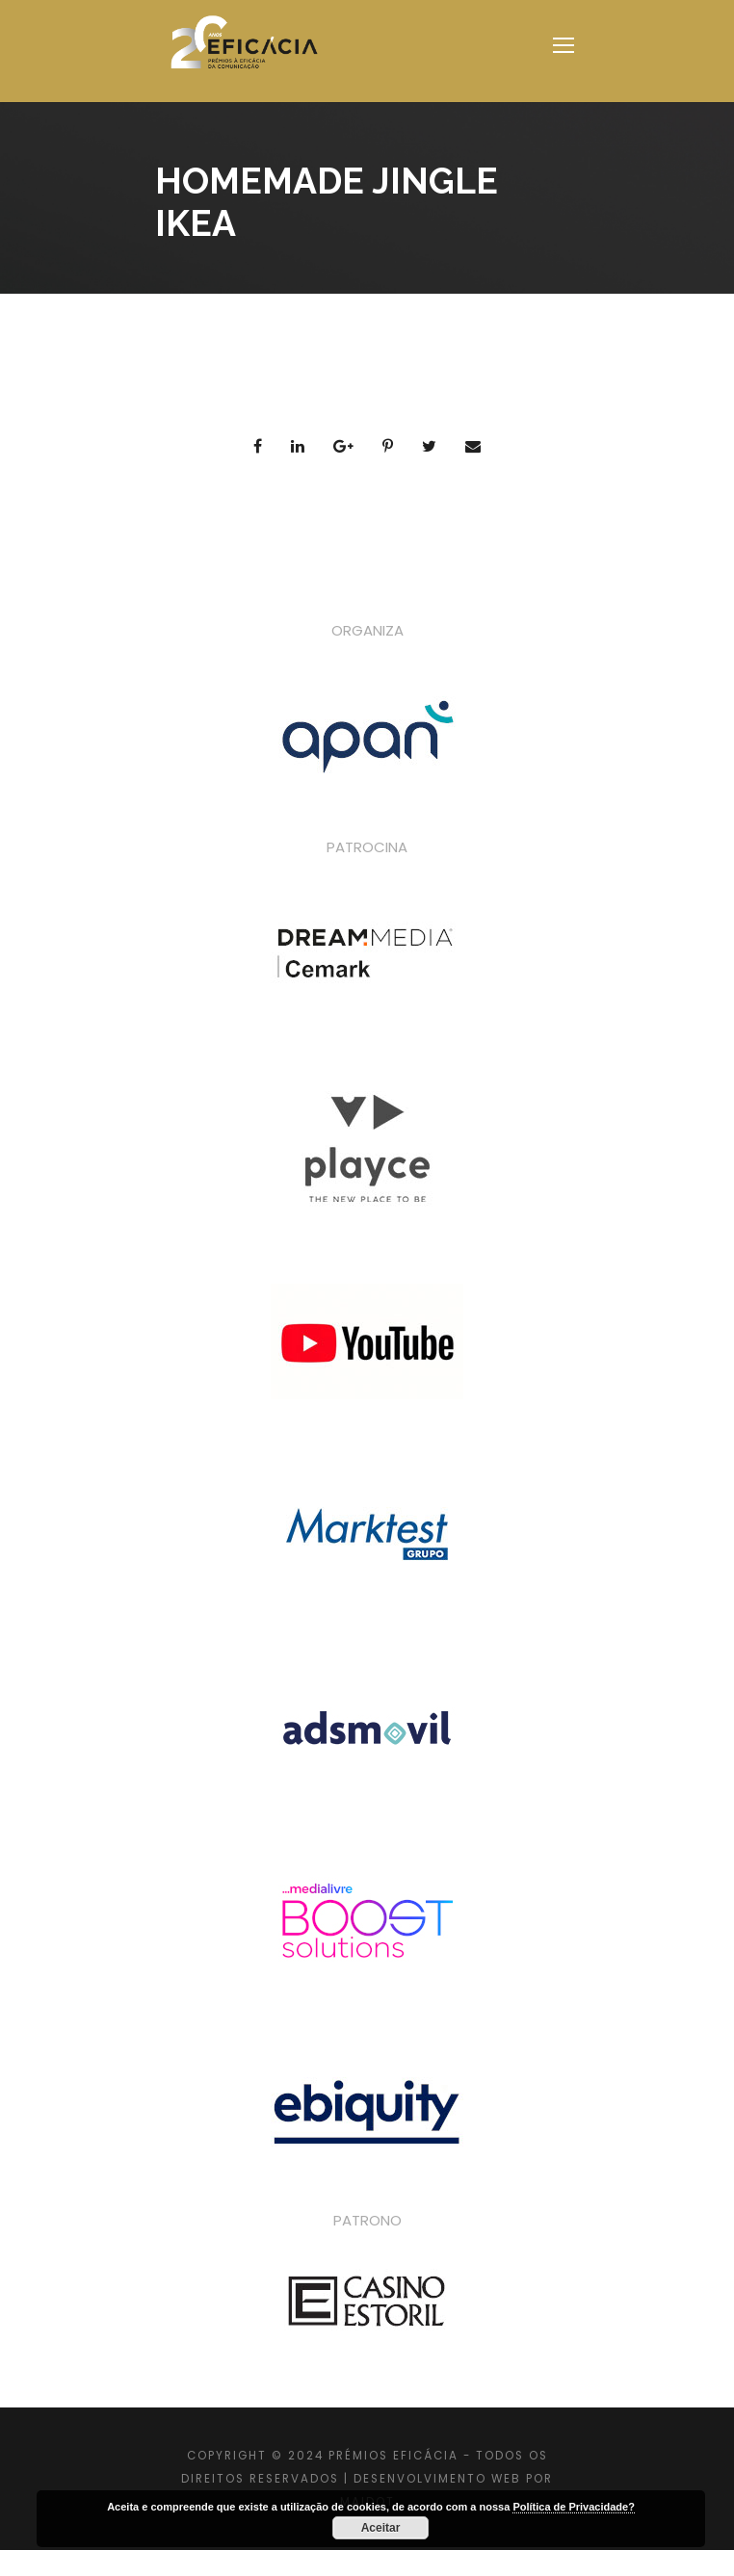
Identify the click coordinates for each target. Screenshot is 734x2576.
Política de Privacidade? (573, 2506)
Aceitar (381, 2528)
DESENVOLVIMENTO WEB (437, 2478)
